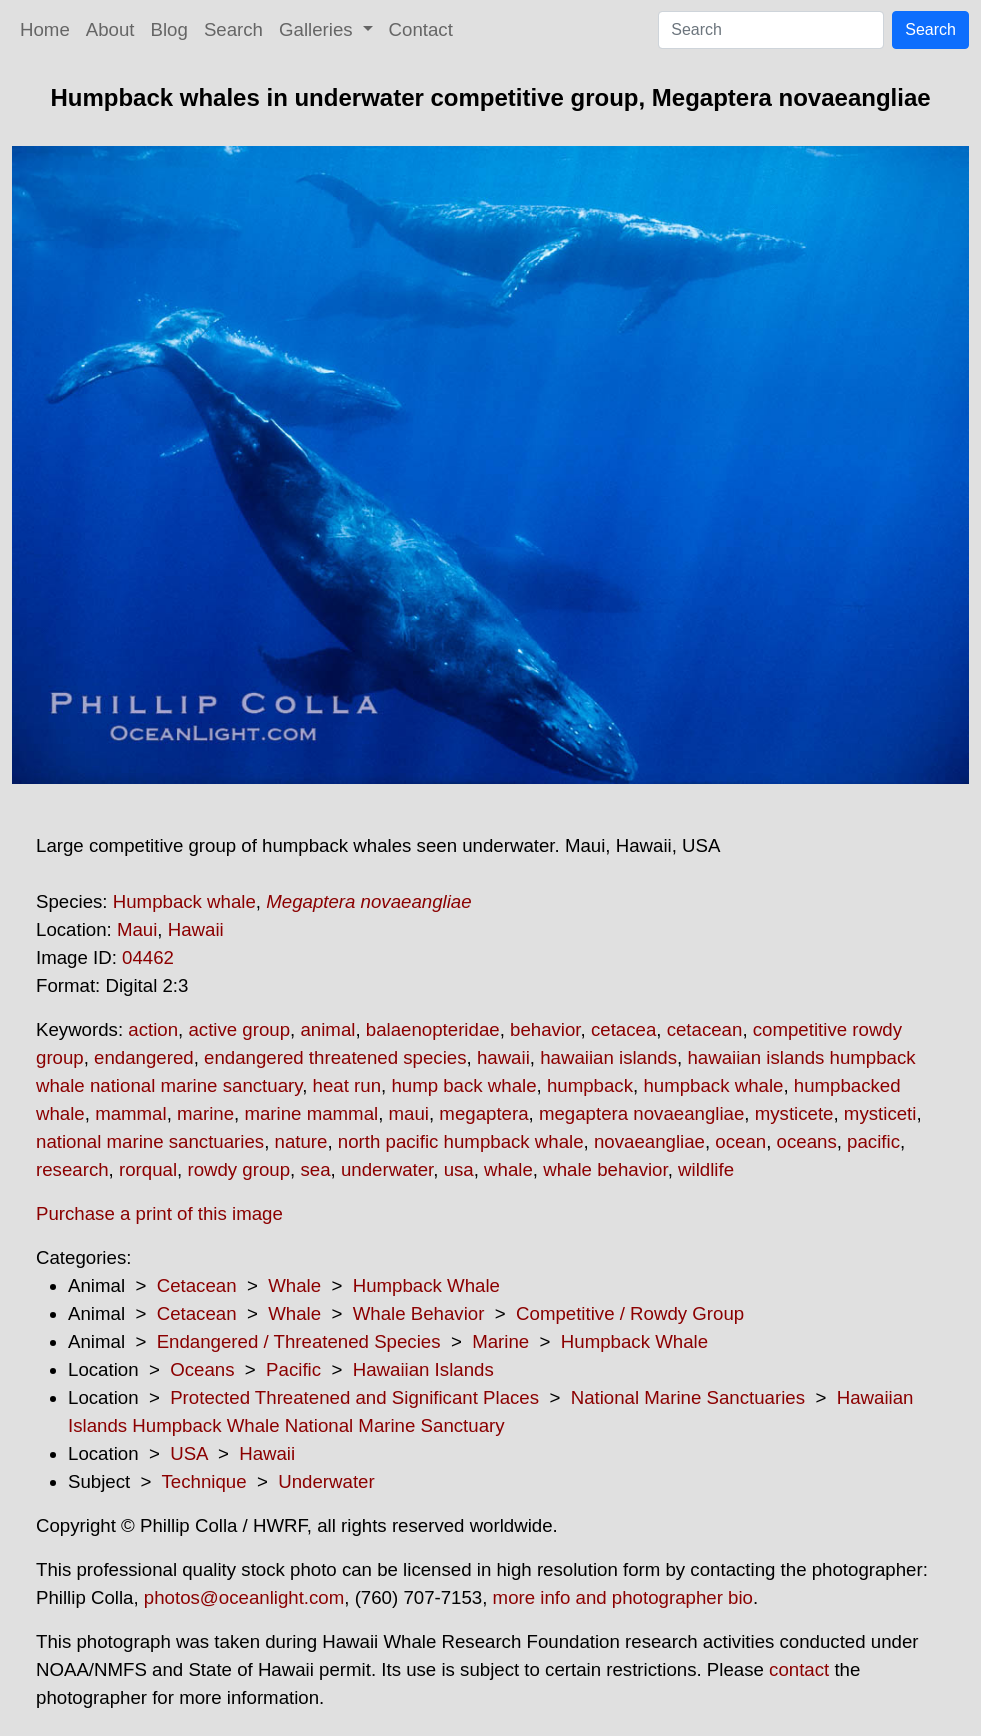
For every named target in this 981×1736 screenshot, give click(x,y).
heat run (347, 1085)
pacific (873, 1141)
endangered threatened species (335, 1057)
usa (459, 1169)
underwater (387, 1169)
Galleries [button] (318, 29)
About (110, 29)
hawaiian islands (608, 1057)
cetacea (623, 1029)
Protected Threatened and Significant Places (354, 1397)
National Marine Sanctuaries (688, 1397)
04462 (148, 957)
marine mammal (311, 1113)
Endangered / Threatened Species (299, 1341)
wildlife (706, 1169)
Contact (421, 29)
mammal (131, 1113)
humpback (590, 1085)
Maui (137, 929)
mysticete (794, 1113)
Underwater (326, 1481)
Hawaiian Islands (423, 1369)
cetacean (705, 1029)
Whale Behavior (419, 1313)
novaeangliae (649, 1141)
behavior (545, 1029)
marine (205, 1113)
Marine (500, 1341)
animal (327, 1029)
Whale (294, 1285)
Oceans (202, 1369)
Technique (204, 1481)
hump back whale (463, 1085)
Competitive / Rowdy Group (630, 1313)
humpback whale (713, 1085)
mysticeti (880, 1113)
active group (239, 1029)
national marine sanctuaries (150, 1141)
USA (188, 1453)
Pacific (293, 1369)
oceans (807, 1141)
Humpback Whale (426, 1285)
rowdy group (238, 1169)
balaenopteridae (433, 1029)
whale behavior (605, 1169)
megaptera (483, 1113)
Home (45, 29)
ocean (740, 1141)
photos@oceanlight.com (244, 1597)
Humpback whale (184, 901)
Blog (169, 29)
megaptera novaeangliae (641, 1113)
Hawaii (196, 929)
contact (799, 1669)
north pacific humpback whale (461, 1141)
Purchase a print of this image (159, 1213)
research (72, 1169)
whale (508, 1169)
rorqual (148, 1169)
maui (409, 1113)
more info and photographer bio (623, 1597)
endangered (144, 1057)
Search (233, 29)
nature (301, 1141)
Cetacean (197, 1285)
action (153, 1029)
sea (315, 1169)
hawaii (503, 1057)
